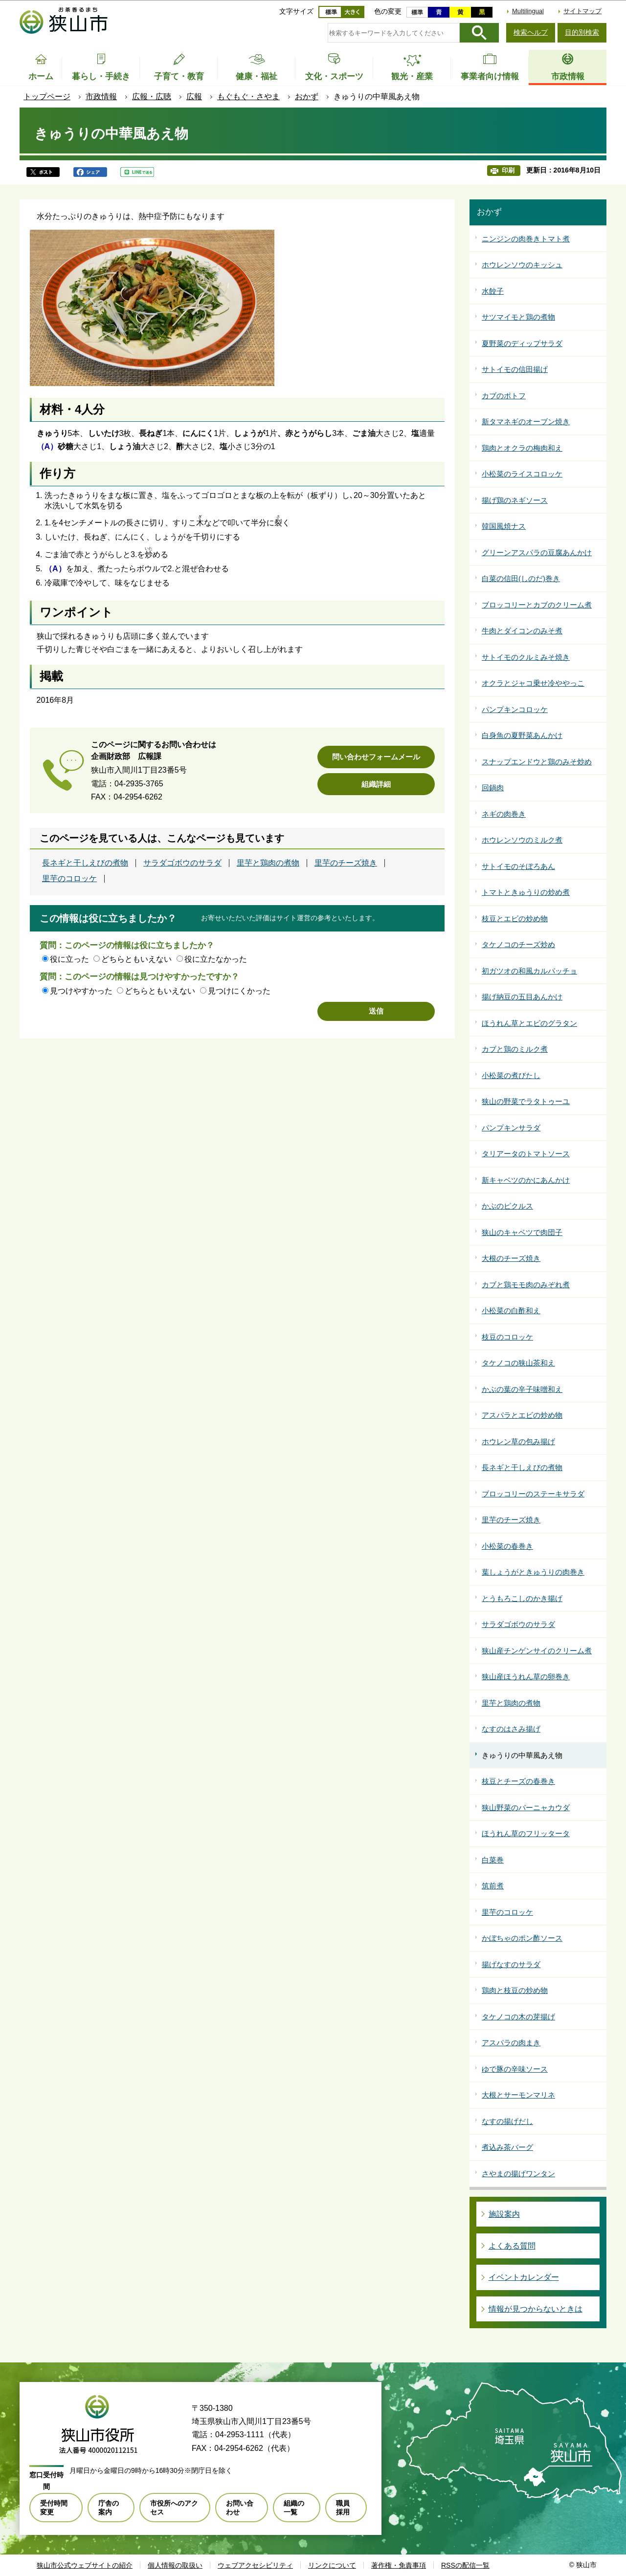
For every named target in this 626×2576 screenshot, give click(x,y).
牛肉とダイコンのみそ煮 (522, 631)
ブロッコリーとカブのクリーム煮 (537, 605)
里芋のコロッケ (69, 879)
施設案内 (504, 2214)
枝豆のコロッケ (507, 1337)
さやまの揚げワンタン (518, 2173)
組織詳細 (376, 784)
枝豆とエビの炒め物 (515, 918)
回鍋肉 (493, 787)
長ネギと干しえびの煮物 (85, 863)
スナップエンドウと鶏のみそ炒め (537, 762)
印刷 (508, 170)
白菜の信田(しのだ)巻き (521, 578)
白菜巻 (493, 1860)
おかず (306, 96)
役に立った (69, 959)
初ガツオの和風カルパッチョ (529, 971)
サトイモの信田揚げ (515, 369)
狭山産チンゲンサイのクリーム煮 (537, 1650)
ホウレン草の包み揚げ (518, 1441)
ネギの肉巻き (504, 814)
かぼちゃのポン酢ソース (522, 1938)
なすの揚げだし (507, 2121)
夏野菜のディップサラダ (522, 343)
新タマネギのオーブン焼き (526, 421)
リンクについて (332, 2565)
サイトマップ (582, 11)
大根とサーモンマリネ (518, 2095)
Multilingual (528, 11)
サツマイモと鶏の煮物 (518, 317)
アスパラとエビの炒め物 (522, 1415)
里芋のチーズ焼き (345, 863)
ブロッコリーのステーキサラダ (533, 1494)
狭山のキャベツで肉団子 (522, 1232)
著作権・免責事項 (398, 2565)
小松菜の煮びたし (511, 1075)
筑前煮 (493, 1886)
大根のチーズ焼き (511, 1258)
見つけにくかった (239, 991)
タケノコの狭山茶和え (518, 1363)
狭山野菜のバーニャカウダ (526, 1807)
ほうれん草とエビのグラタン (529, 1023)
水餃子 (493, 291)
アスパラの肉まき (511, 2042)
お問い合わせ (239, 2507)
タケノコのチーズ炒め (518, 944)
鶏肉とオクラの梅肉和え (522, 448)
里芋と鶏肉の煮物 (268, 863)
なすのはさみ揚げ (511, 1729)
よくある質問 (512, 2246)
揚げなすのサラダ (511, 1964)
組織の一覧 (294, 2507)
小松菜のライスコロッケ (522, 474)
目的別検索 (582, 32)
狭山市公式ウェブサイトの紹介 (85, 2565)
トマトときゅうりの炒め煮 (526, 892)
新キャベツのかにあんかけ (526, 1180)
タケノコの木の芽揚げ (518, 2017)
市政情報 (101, 96)
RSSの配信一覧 (465, 2565)
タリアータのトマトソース (526, 1153)
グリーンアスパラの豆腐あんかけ (537, 552)
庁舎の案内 (108, 2507)
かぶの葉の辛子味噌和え (522, 1389)
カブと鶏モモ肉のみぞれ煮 (526, 1284)
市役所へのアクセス (174, 2507)
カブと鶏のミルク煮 (515, 1049)
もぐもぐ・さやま (248, 96)
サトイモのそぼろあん (518, 866)
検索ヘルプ (531, 32)
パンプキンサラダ (511, 1128)
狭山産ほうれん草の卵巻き (526, 1676)
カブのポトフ (504, 395)
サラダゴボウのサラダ (182, 863)
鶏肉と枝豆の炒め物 (515, 1990)
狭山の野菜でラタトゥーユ (526, 1101)
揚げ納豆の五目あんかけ (522, 997)
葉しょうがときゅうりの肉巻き (533, 1572)
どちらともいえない (136, 959)
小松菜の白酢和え (511, 1310)
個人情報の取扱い (175, 2565)
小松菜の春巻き (507, 1546)
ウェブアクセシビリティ (255, 2565)
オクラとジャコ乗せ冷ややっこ (533, 683)
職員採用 (343, 2507)
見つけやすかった (81, 991)
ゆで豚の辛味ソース (515, 2069)
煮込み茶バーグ (507, 2147)
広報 (194, 96)
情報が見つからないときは (535, 2309)
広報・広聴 (151, 96)
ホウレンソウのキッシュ (522, 264)
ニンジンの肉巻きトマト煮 (526, 239)
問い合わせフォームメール (376, 757)
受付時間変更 (53, 2507)
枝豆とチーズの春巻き (518, 1781)
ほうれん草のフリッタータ (526, 1833)
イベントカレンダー (524, 2277)
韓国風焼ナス (504, 526)
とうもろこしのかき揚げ (522, 1598)
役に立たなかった (215, 959)
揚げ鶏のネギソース (515, 500)
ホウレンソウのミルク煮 (522, 840)
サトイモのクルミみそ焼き (526, 657)
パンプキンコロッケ (515, 709)
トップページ (46, 96)
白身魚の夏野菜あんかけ (522, 735)
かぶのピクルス (507, 1206)
